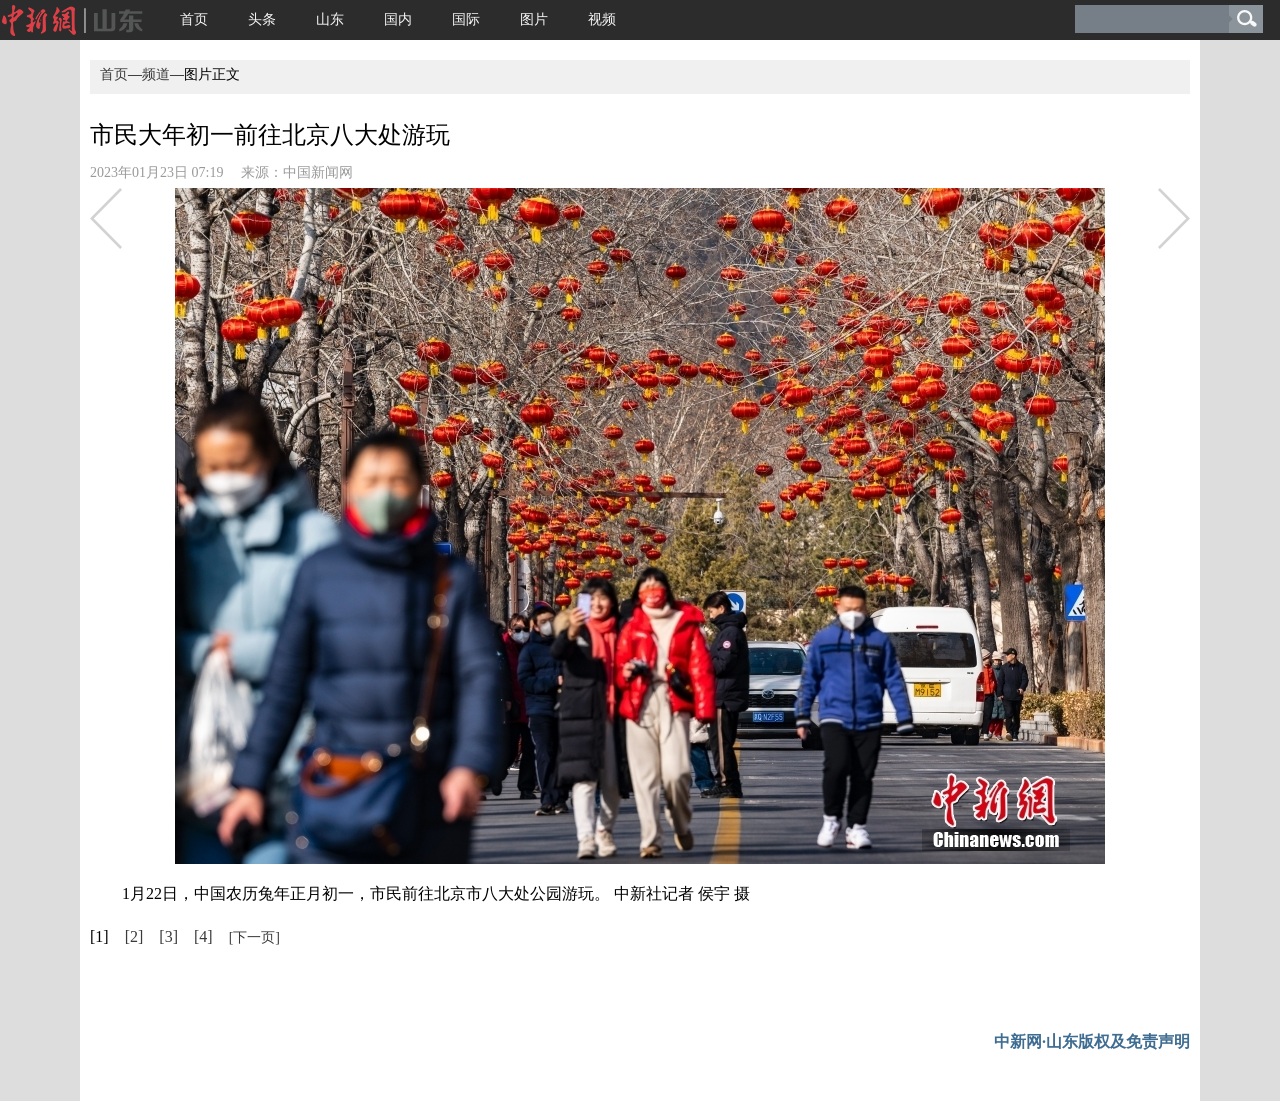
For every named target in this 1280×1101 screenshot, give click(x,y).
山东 (330, 19)
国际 (466, 19)
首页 (194, 19)
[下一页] (254, 937)
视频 (602, 19)
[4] (203, 936)
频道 (156, 74)
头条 (262, 19)
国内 (398, 19)
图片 (534, 19)
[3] (168, 936)
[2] (134, 936)
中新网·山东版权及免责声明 (1092, 1041)
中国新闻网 (318, 172)
